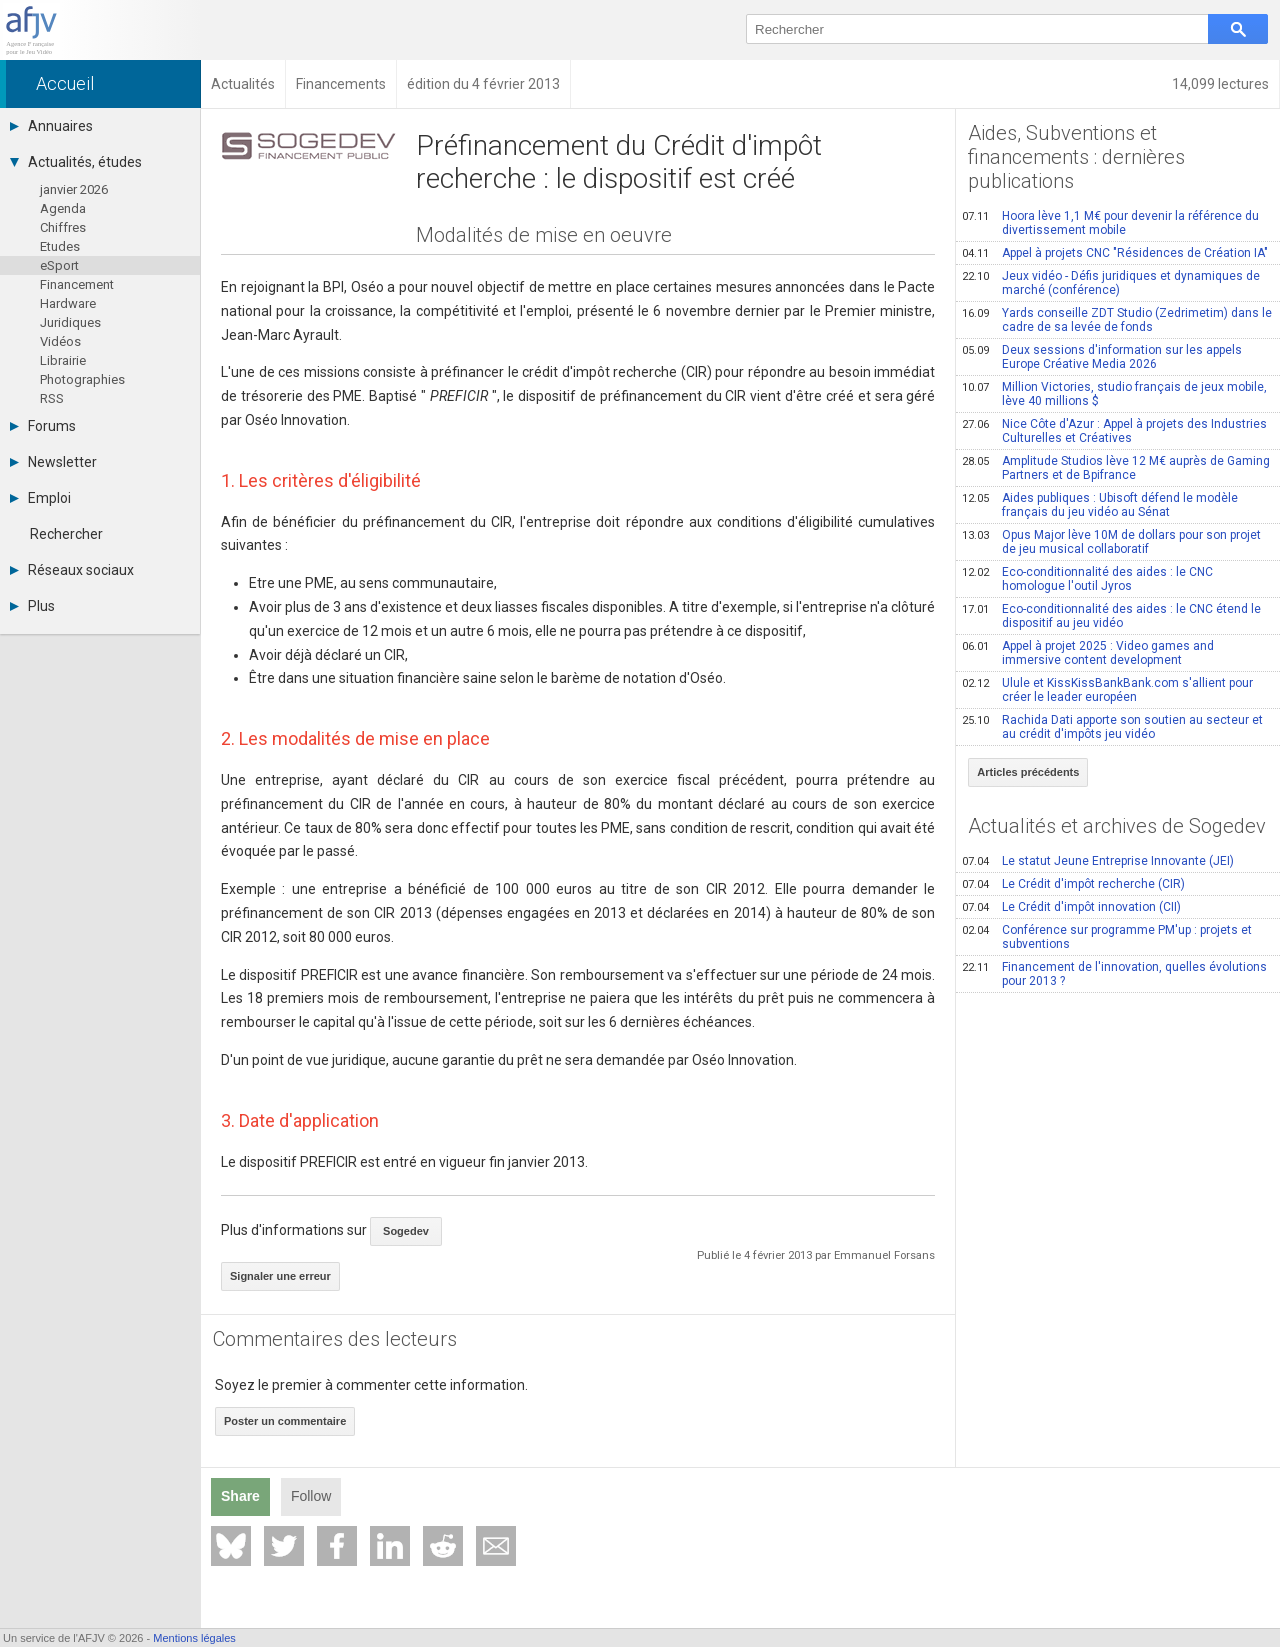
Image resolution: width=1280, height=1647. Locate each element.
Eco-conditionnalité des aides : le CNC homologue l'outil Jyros (1087, 579)
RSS (52, 398)
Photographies (82, 379)
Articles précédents (1028, 772)
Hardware (68, 303)
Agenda (63, 208)
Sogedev (406, 1231)
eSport (59, 265)
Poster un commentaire (285, 1421)
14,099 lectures (1220, 84)
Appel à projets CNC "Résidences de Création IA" (1115, 253)
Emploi (40, 498)
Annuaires (51, 126)
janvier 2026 (74, 189)
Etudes (60, 246)
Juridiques (70, 322)
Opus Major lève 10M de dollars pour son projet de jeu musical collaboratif (1111, 542)
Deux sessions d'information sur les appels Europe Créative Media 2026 (1102, 357)
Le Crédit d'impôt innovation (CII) (1071, 907)
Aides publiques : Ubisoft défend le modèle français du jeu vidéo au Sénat (1100, 505)
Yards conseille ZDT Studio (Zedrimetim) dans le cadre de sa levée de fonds (1117, 320)
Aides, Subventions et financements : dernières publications (1076, 157)
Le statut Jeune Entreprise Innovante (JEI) (1098, 861)
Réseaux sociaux (72, 570)
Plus (32, 606)
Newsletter (53, 462)
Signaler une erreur (280, 1276)
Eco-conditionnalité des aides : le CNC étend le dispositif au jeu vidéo (1111, 616)
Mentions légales (194, 1638)
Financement (77, 284)
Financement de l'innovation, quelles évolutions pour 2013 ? (1114, 974)
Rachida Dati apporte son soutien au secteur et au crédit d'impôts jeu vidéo (1112, 727)
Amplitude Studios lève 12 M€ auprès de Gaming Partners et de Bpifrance (1116, 468)
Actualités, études (76, 162)
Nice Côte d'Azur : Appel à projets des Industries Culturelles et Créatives (1114, 431)
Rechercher (66, 534)
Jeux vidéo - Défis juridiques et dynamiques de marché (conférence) (1111, 283)
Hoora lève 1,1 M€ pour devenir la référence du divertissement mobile (1110, 223)
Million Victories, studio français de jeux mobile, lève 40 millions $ (1114, 394)
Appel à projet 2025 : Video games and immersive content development (1088, 653)
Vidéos (60, 341)
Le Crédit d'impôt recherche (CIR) (1073, 884)
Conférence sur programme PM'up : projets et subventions (1107, 937)
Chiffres (63, 227)
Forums (43, 426)
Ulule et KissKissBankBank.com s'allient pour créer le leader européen (1107, 690)
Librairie (63, 360)
